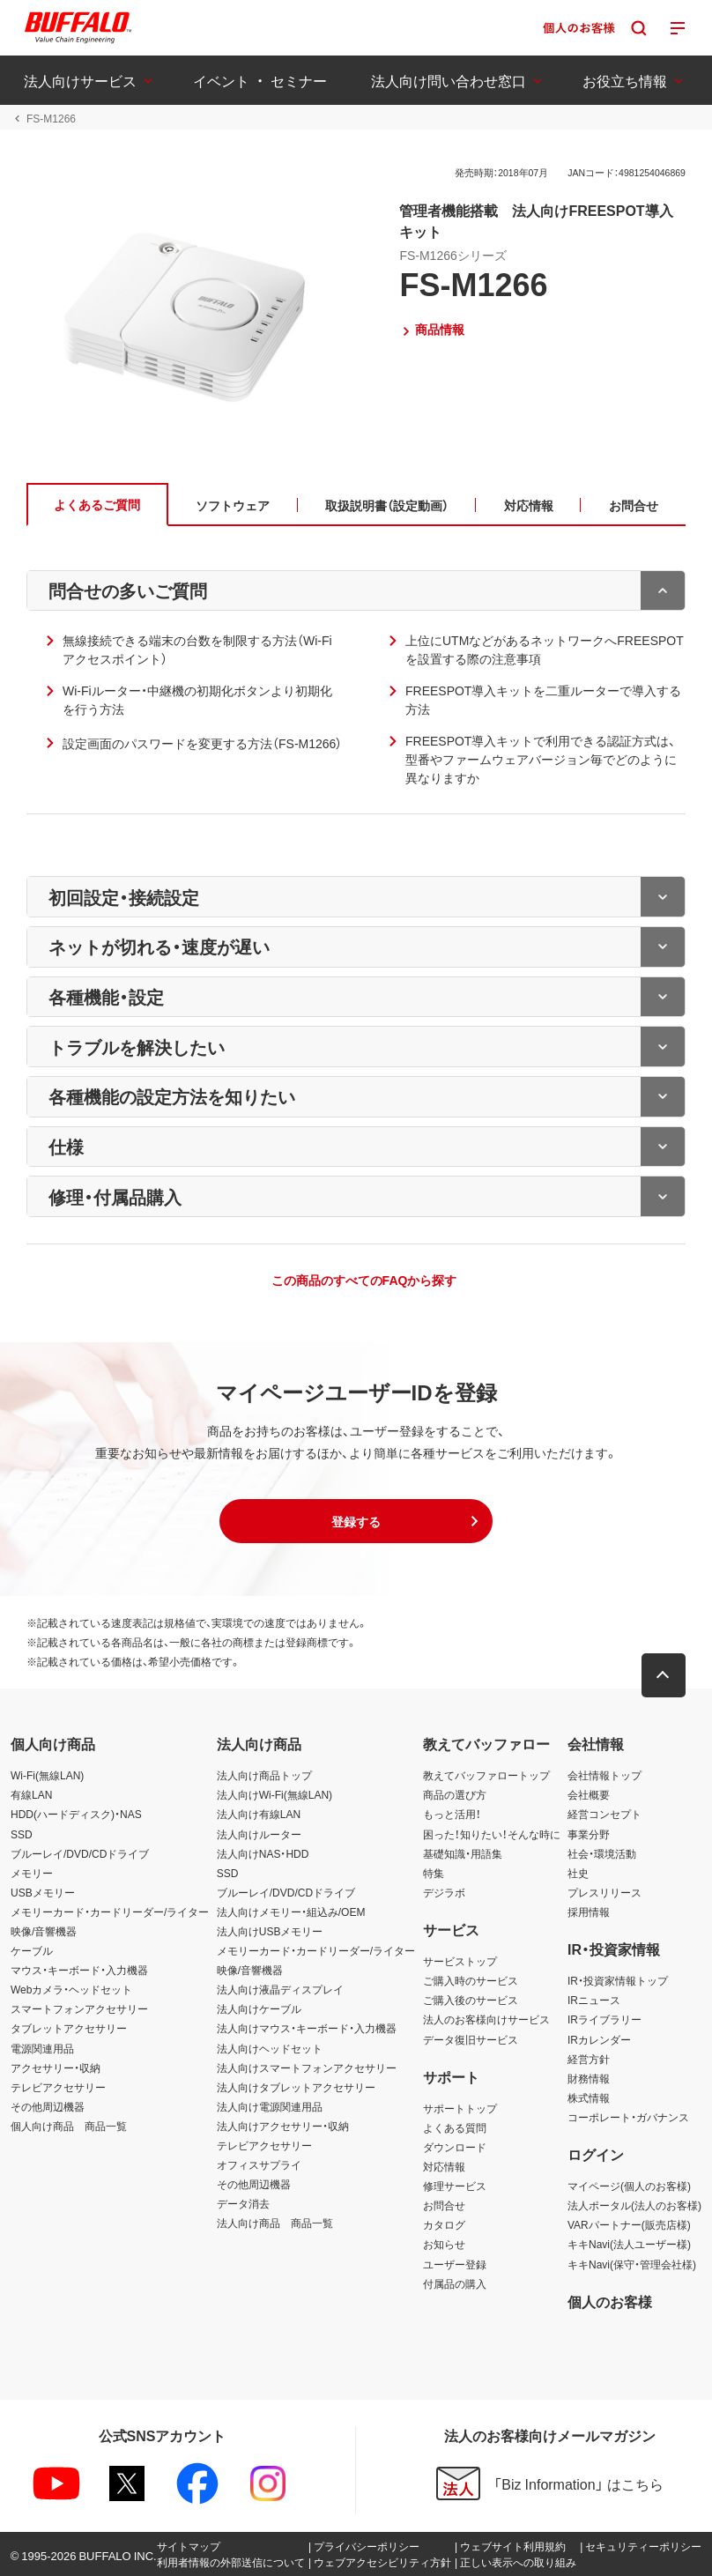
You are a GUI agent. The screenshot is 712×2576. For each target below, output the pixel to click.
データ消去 (243, 2203)
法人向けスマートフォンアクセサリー (307, 2067)
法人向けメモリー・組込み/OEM (291, 1911)
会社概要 (588, 1794)
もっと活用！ (452, 1814)
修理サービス (454, 2186)
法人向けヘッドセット (270, 2048)
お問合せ (444, 2205)
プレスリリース (604, 1892)
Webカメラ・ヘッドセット (71, 1989)
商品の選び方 (454, 1794)
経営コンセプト (604, 1814)
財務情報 (588, 2078)
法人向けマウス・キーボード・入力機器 (307, 2029)
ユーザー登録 (454, 2264)
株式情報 (588, 2097)
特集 (433, 1873)
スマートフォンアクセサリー (79, 2008)
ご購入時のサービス (470, 1980)
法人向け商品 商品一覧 (275, 2223)
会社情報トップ (604, 1775)
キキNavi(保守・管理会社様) (631, 2264)
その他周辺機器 (48, 2106)
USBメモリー (43, 1892)
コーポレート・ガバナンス (628, 2117)
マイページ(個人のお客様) (629, 2186)
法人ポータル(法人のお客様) (634, 2205)
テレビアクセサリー (58, 2087)
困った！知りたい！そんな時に (491, 1834)
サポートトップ (460, 2108)
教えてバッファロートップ (486, 1775)
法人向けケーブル (259, 2008)
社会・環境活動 (601, 1853)
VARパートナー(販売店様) (629, 2224)
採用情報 (588, 1911)
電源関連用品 (42, 2048)
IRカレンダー (599, 2039)
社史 (578, 1873)
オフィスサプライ (259, 2164)
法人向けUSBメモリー (270, 1931)
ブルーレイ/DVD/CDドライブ (80, 1853)
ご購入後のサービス (470, 2000)
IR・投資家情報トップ (617, 1980)
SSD (22, 1834)
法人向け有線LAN (258, 1814)
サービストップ (460, 1961)
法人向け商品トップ (264, 1775)
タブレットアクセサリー (69, 2029)
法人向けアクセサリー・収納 (283, 2126)
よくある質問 (454, 2127)
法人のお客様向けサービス (486, 2019)
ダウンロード (454, 2147)
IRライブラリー (604, 2019)
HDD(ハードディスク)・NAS (76, 1814)
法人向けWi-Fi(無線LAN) (274, 1794)
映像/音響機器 (44, 1931)
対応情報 (444, 2166)
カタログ (444, 2224)
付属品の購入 (454, 2283)
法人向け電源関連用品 (270, 2106)
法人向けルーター (259, 1834)
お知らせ (444, 2244)
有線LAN (31, 1794)
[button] (356, 1522)
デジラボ (444, 1892)
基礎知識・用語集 (462, 1853)
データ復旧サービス (470, 2039)
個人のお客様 (609, 2301)
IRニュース (593, 2000)
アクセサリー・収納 (55, 2067)
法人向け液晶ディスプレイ (280, 1989)
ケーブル (32, 1950)
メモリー (32, 1873)
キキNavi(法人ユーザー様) (629, 2244)
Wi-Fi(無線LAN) (47, 1775)
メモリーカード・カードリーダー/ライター (110, 1911)
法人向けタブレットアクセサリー (296, 2087)
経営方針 (588, 2059)
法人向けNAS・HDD (263, 1853)
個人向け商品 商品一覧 (69, 2126)
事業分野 (588, 1834)
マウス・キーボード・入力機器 (79, 1970)
